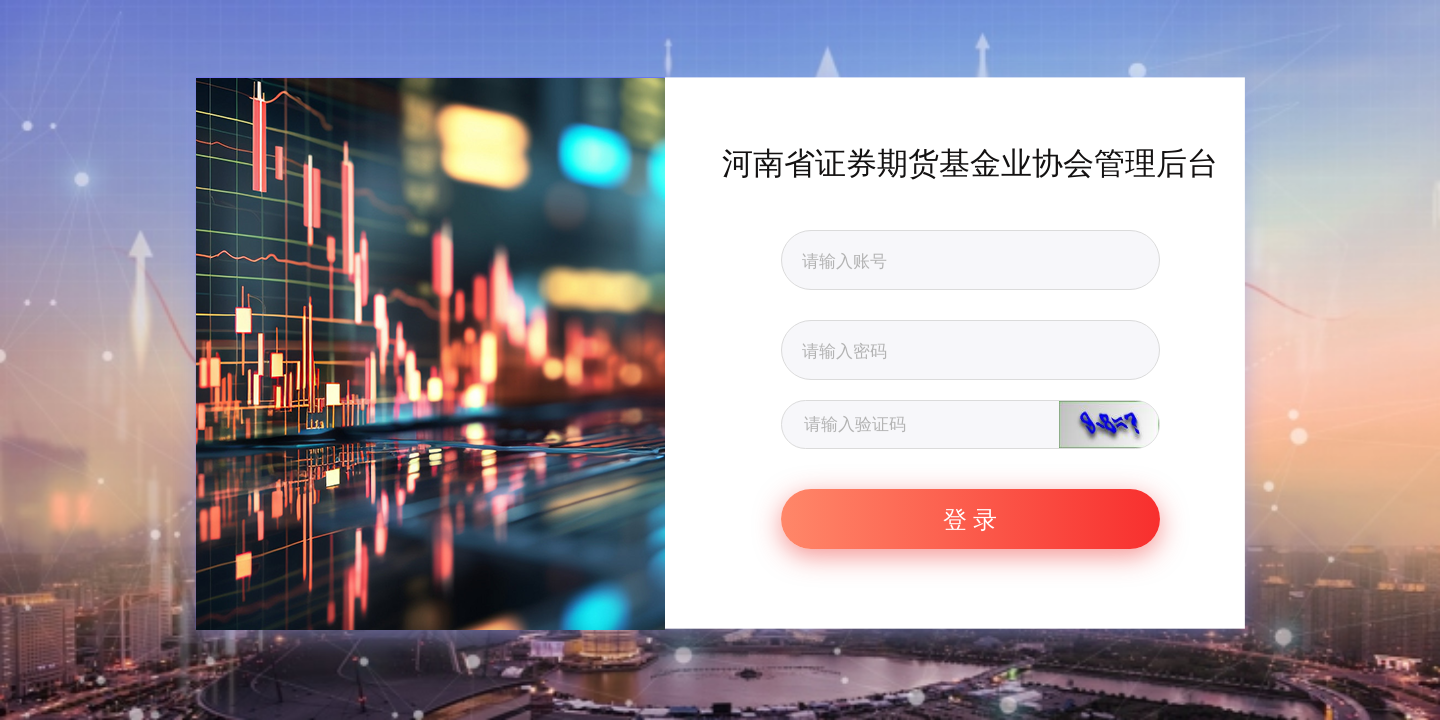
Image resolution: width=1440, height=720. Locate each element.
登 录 (970, 518)
